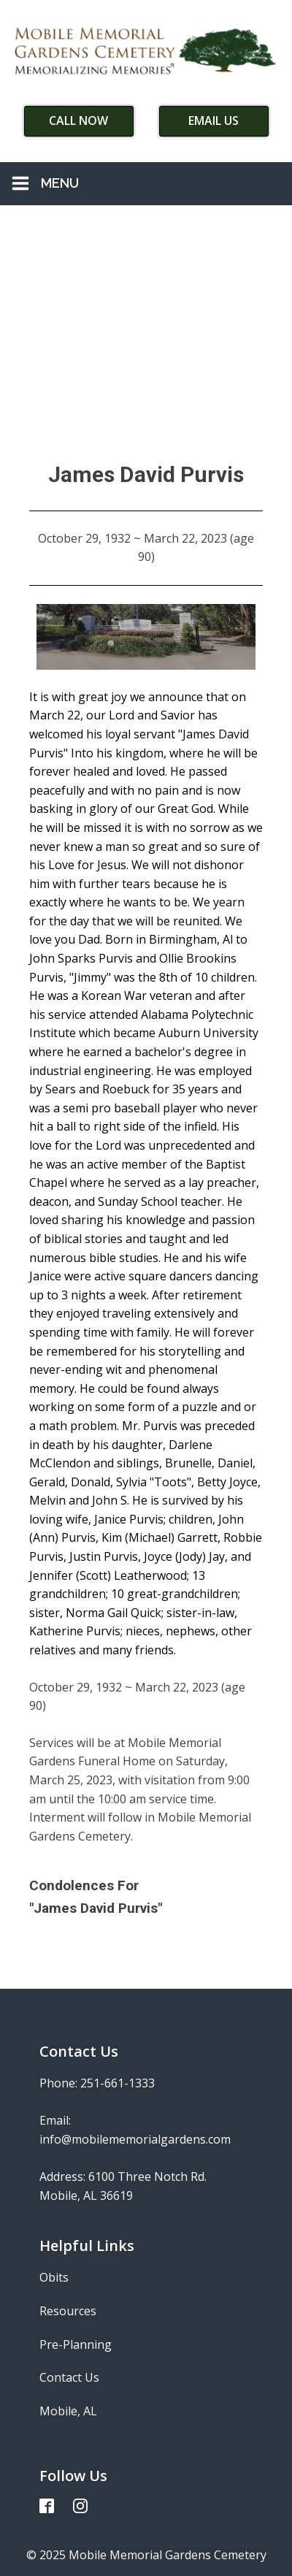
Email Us (213, 120)
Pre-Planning (75, 2344)
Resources (67, 2311)
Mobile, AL (68, 2411)
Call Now (78, 120)
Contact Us (69, 2377)
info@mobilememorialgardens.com (135, 2139)
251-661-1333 (117, 2083)
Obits (54, 2277)
